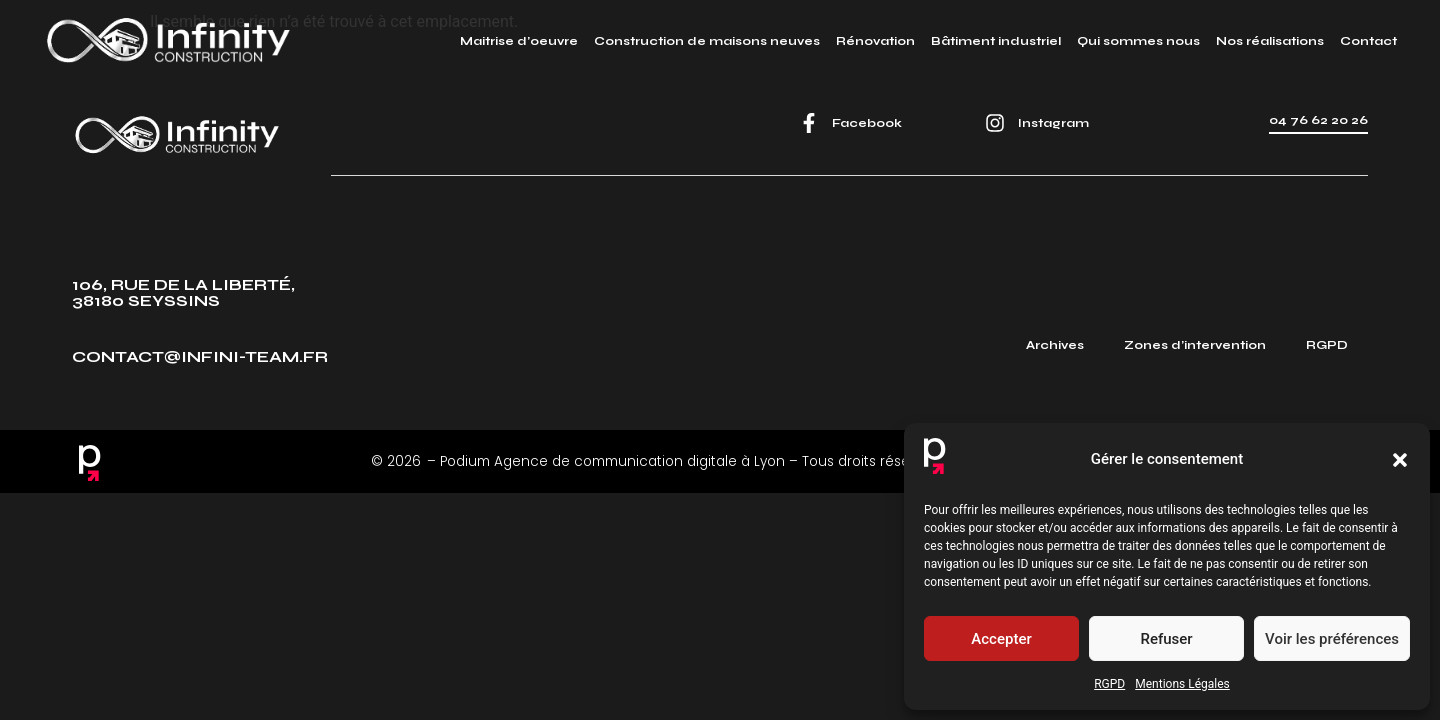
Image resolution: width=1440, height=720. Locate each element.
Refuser (1166, 639)
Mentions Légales (1182, 684)
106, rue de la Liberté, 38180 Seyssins (183, 292)
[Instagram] (995, 123)
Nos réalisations (1270, 41)
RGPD (1109, 684)
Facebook (867, 123)
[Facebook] (809, 123)
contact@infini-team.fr (200, 356)
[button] (1400, 460)
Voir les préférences (1332, 639)
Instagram (1053, 123)
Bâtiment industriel (996, 41)
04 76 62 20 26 (1318, 120)
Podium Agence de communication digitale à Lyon (612, 461)
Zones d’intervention (1195, 345)
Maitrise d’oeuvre (519, 41)
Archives (1055, 345)
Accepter (1001, 639)
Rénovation (875, 41)
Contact (1368, 41)
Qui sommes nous (1138, 41)
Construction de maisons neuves (707, 41)
